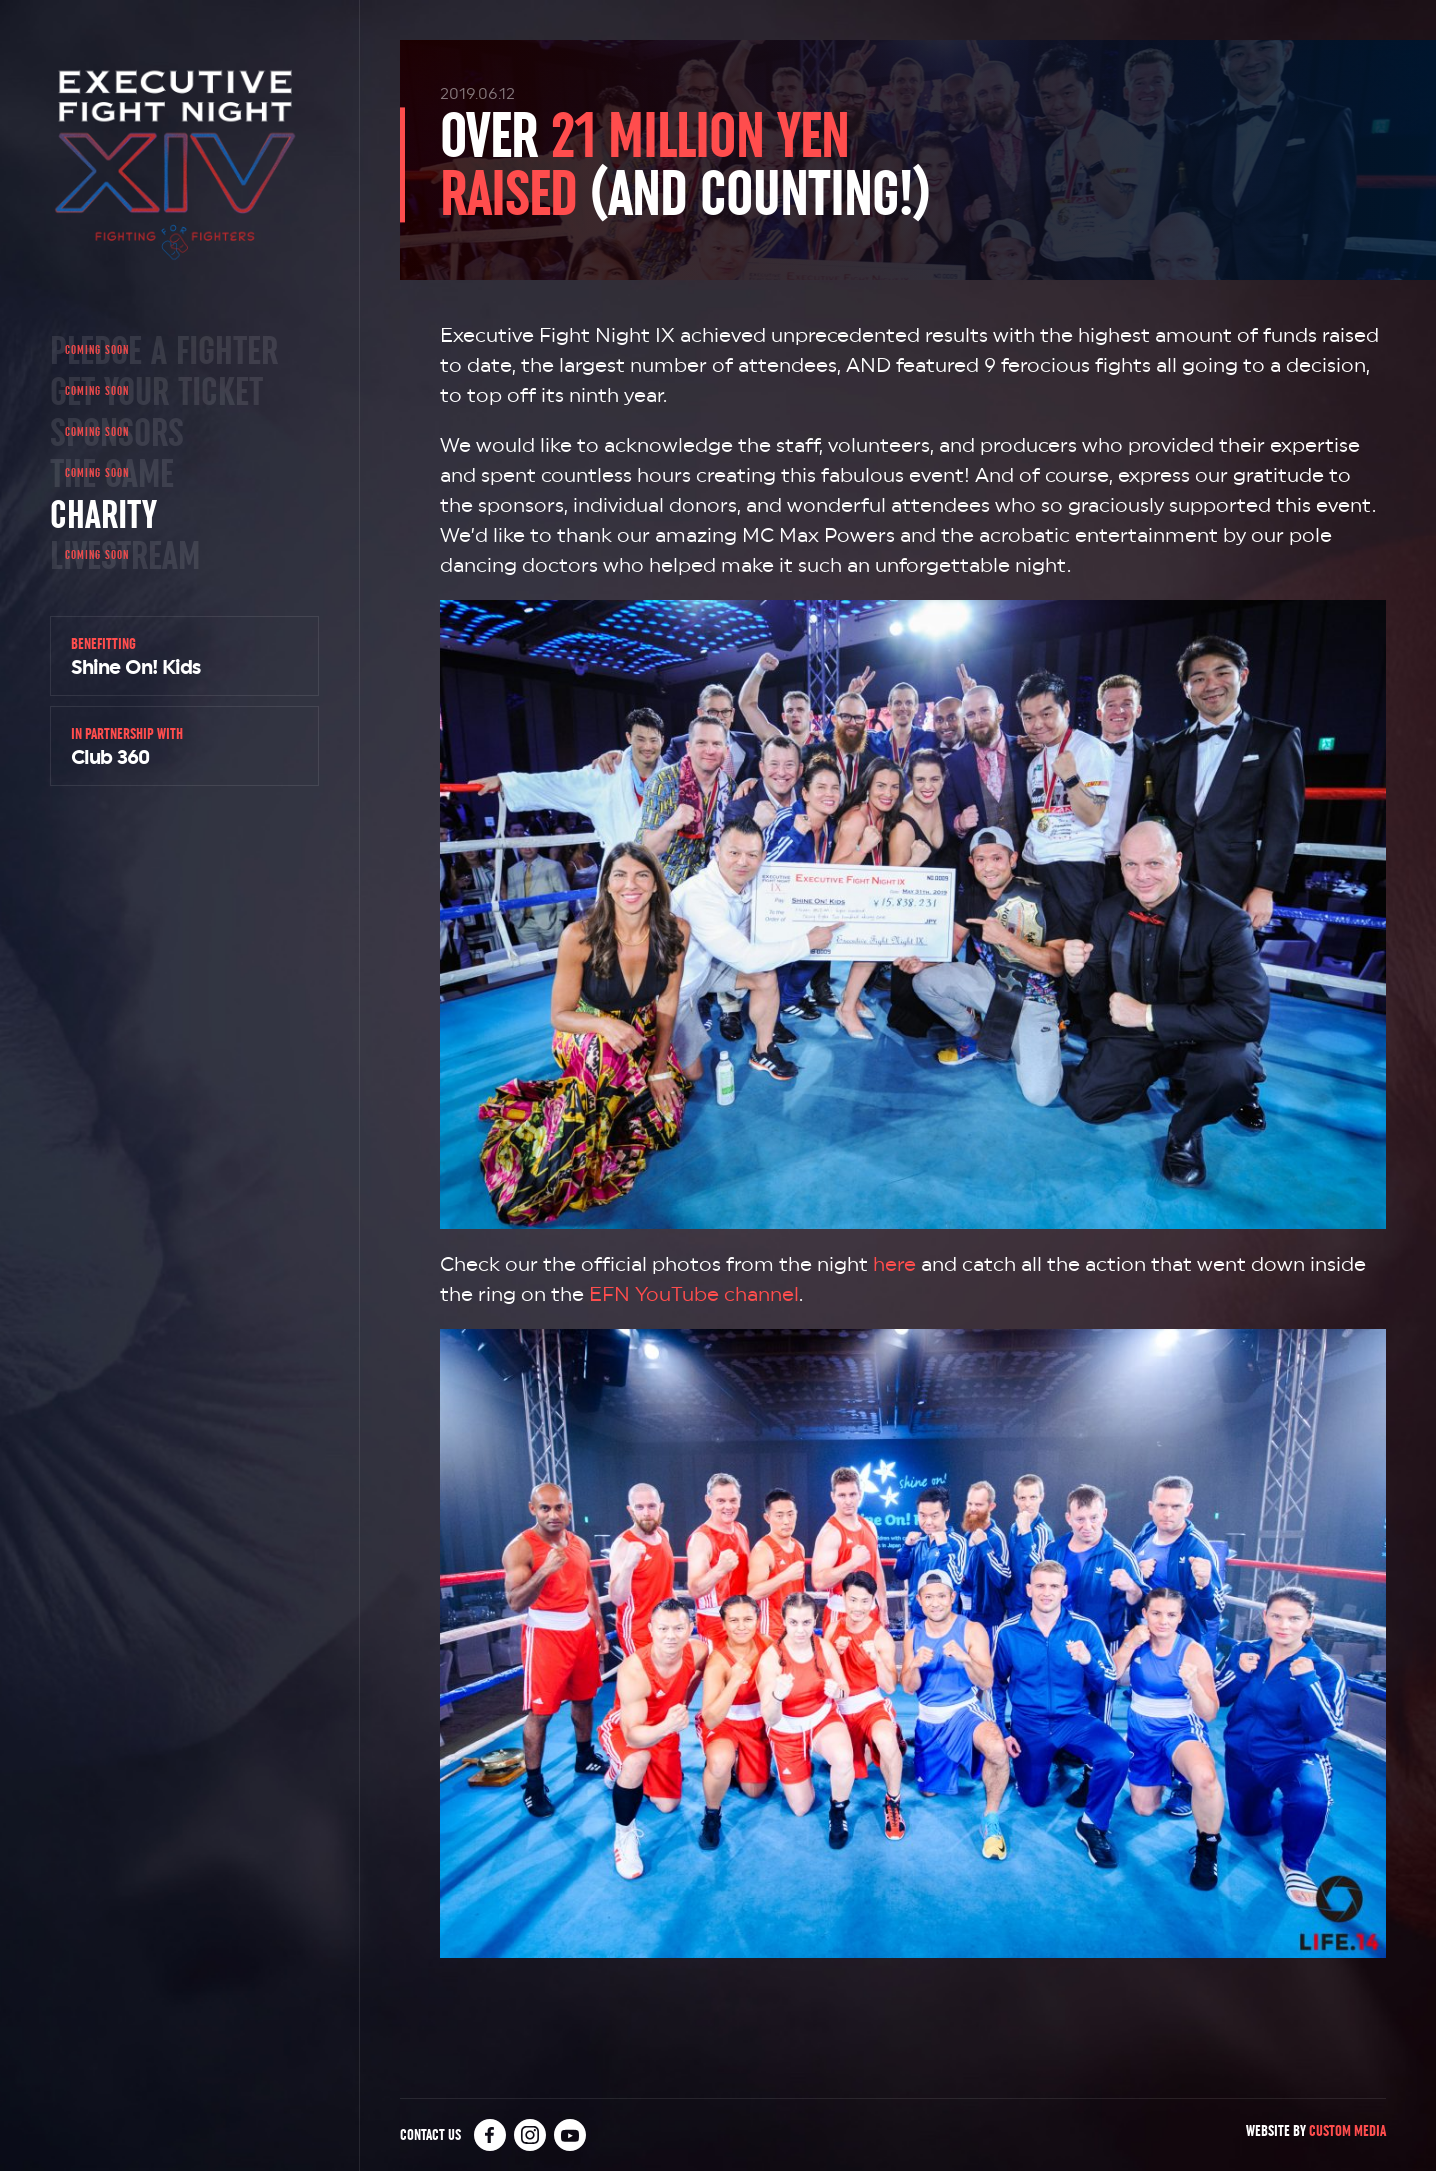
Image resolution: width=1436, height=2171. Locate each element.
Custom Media (1347, 2130)
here (894, 1264)
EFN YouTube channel (694, 1294)
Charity (103, 514)
